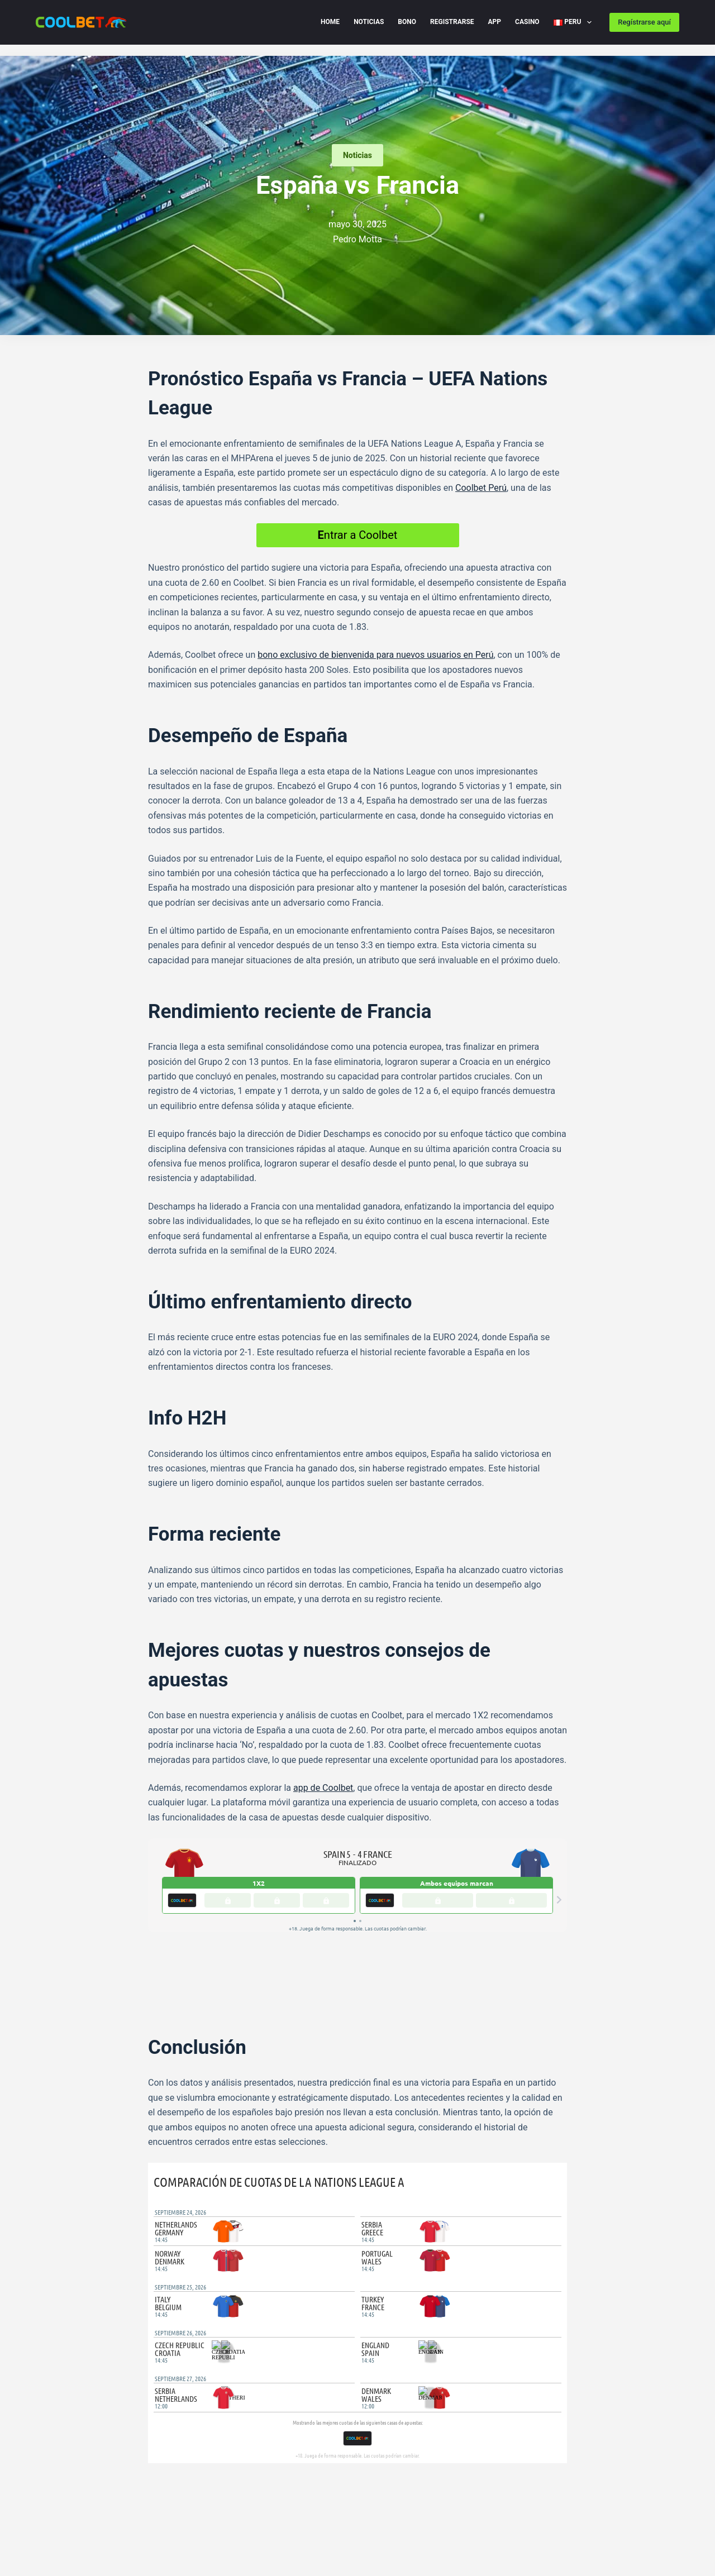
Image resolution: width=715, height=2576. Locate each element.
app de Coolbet (323, 1787)
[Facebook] (152, 2446)
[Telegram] (169, 2446)
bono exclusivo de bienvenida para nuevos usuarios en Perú (375, 654)
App (495, 22)
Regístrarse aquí (644, 22)
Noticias (369, 22)
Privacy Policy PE (153, 2513)
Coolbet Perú (481, 487)
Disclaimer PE (60, 2529)
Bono (407, 22)
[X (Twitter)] (186, 2446)
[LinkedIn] (219, 2446)
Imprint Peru (121, 2529)
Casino (527, 22)
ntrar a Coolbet (358, 535)
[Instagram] (387, 2487)
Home (330, 22)
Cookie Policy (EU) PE (72, 2513)
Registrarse (452, 22)
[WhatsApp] (202, 2446)
